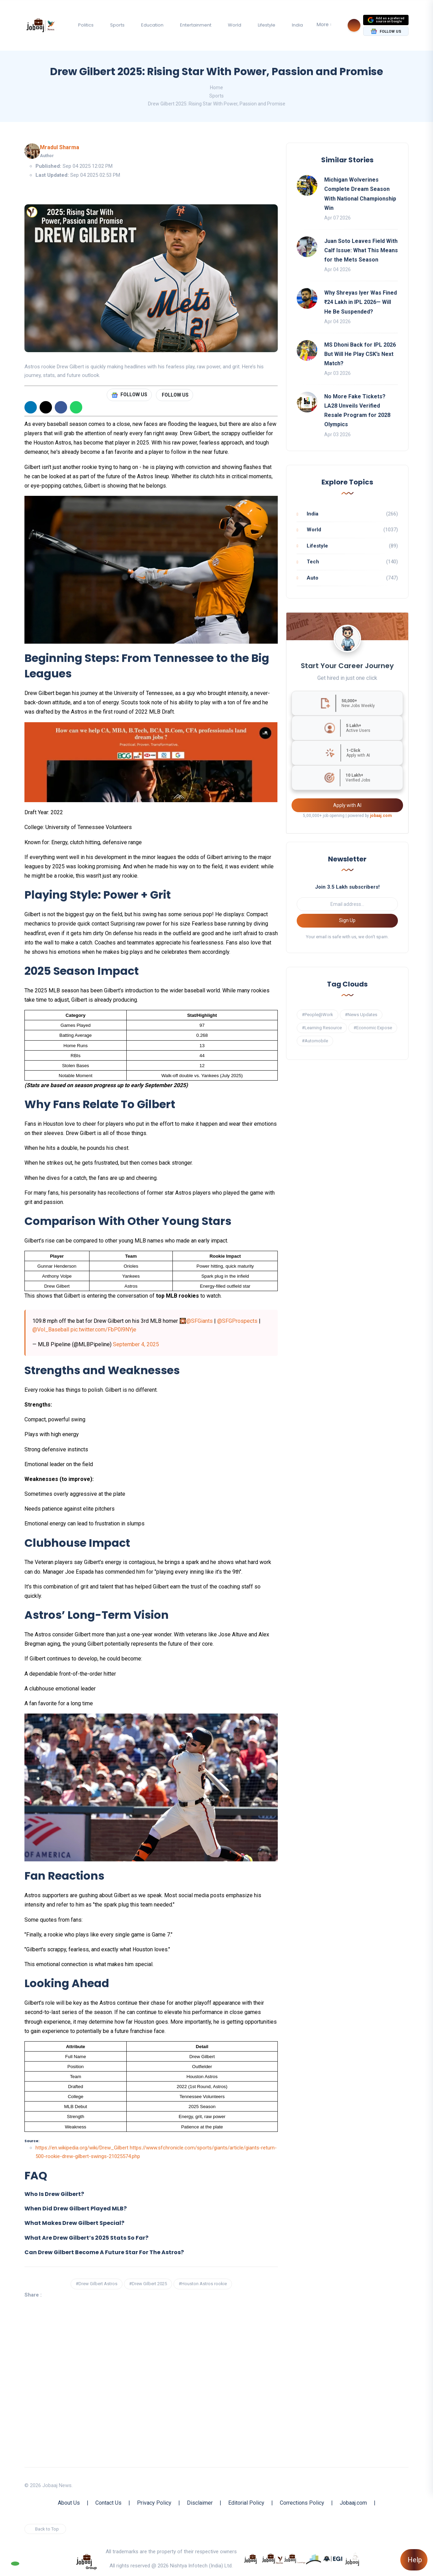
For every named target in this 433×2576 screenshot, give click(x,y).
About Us (69, 2503)
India (297, 25)
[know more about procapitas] (314, 2558)
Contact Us (108, 2503)
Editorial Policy (246, 2503)
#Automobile (315, 1040)
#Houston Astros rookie (203, 2283)
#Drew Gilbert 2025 (148, 2283)
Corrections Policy (302, 2503)
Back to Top (47, 2529)
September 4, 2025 (136, 1344)
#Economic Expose (372, 1027)
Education (152, 25)
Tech (313, 562)
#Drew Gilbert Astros (96, 2283)
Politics (86, 25)
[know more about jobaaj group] (86, 2561)
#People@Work (317, 1014)
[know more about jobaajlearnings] (295, 2558)
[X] (46, 407)
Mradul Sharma (59, 147)
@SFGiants (199, 1321)
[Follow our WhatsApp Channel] (15, 2564)
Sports (117, 25)
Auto (312, 578)
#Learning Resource (322, 1027)
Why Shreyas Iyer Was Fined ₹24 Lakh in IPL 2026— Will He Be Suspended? (360, 302)
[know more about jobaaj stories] (273, 2558)
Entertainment (195, 25)
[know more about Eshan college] (333, 2558)
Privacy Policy (154, 2503)
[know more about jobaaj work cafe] (352, 2558)
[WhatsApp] (76, 407)
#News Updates (361, 1014)
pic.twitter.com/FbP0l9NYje (103, 1329)
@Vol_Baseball (50, 1329)
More (323, 24)
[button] (151, 2194)
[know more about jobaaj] (251, 2558)
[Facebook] (61, 407)
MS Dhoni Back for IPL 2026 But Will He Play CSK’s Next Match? (360, 354)
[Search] (354, 25)
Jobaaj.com (353, 2503)
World (234, 25)
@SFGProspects (237, 1321)
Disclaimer (200, 2503)
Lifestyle (266, 25)
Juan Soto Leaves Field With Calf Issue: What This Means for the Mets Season (361, 250)
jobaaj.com (381, 815)
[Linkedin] (30, 407)
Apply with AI (347, 805)
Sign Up (347, 920)
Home (216, 87)
